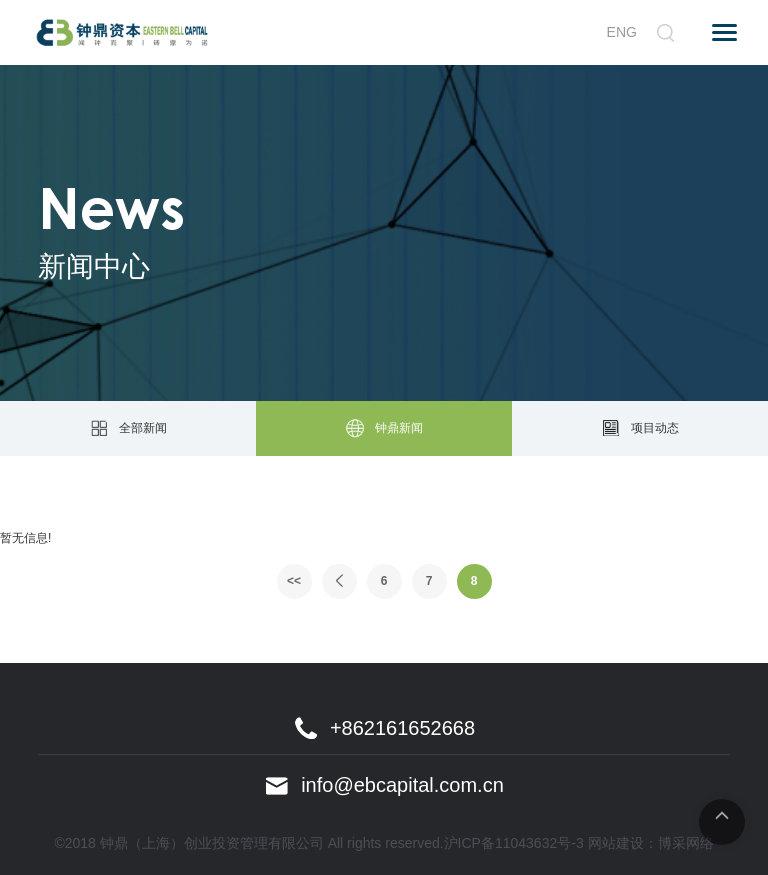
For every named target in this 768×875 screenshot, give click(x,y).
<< (294, 581)
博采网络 (686, 843)
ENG (622, 32)
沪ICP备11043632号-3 (514, 843)
